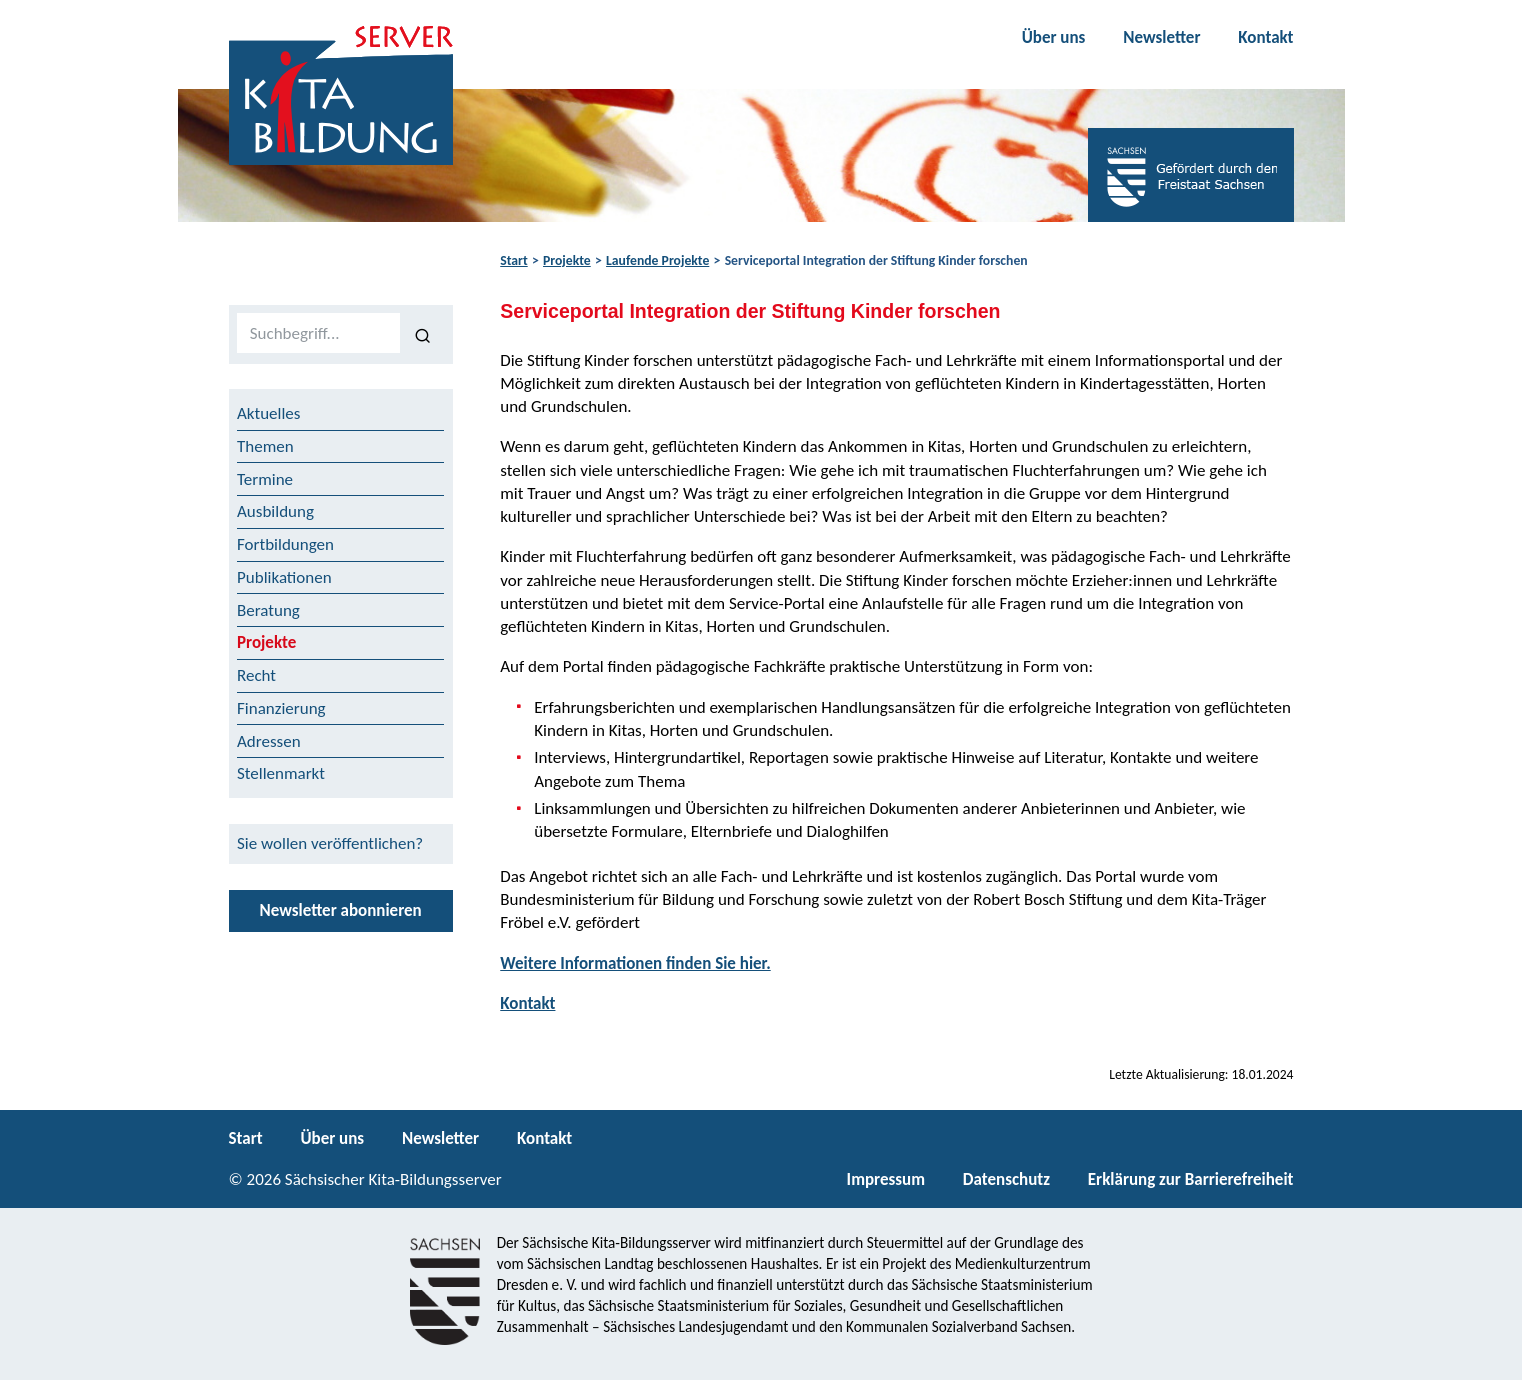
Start (513, 260)
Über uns (1054, 37)
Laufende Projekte (657, 260)
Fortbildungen (285, 544)
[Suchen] (422, 334)
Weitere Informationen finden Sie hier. (635, 963)
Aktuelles (268, 413)
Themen (265, 446)
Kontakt (1265, 37)
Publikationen (284, 577)
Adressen (269, 741)
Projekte (567, 260)
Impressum (886, 1179)
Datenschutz (1006, 1179)
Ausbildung (275, 511)
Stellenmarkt (281, 773)
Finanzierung (281, 708)
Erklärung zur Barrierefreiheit (1191, 1179)
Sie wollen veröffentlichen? (330, 843)
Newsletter (1161, 37)
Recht (256, 675)
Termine (265, 479)
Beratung (268, 610)
